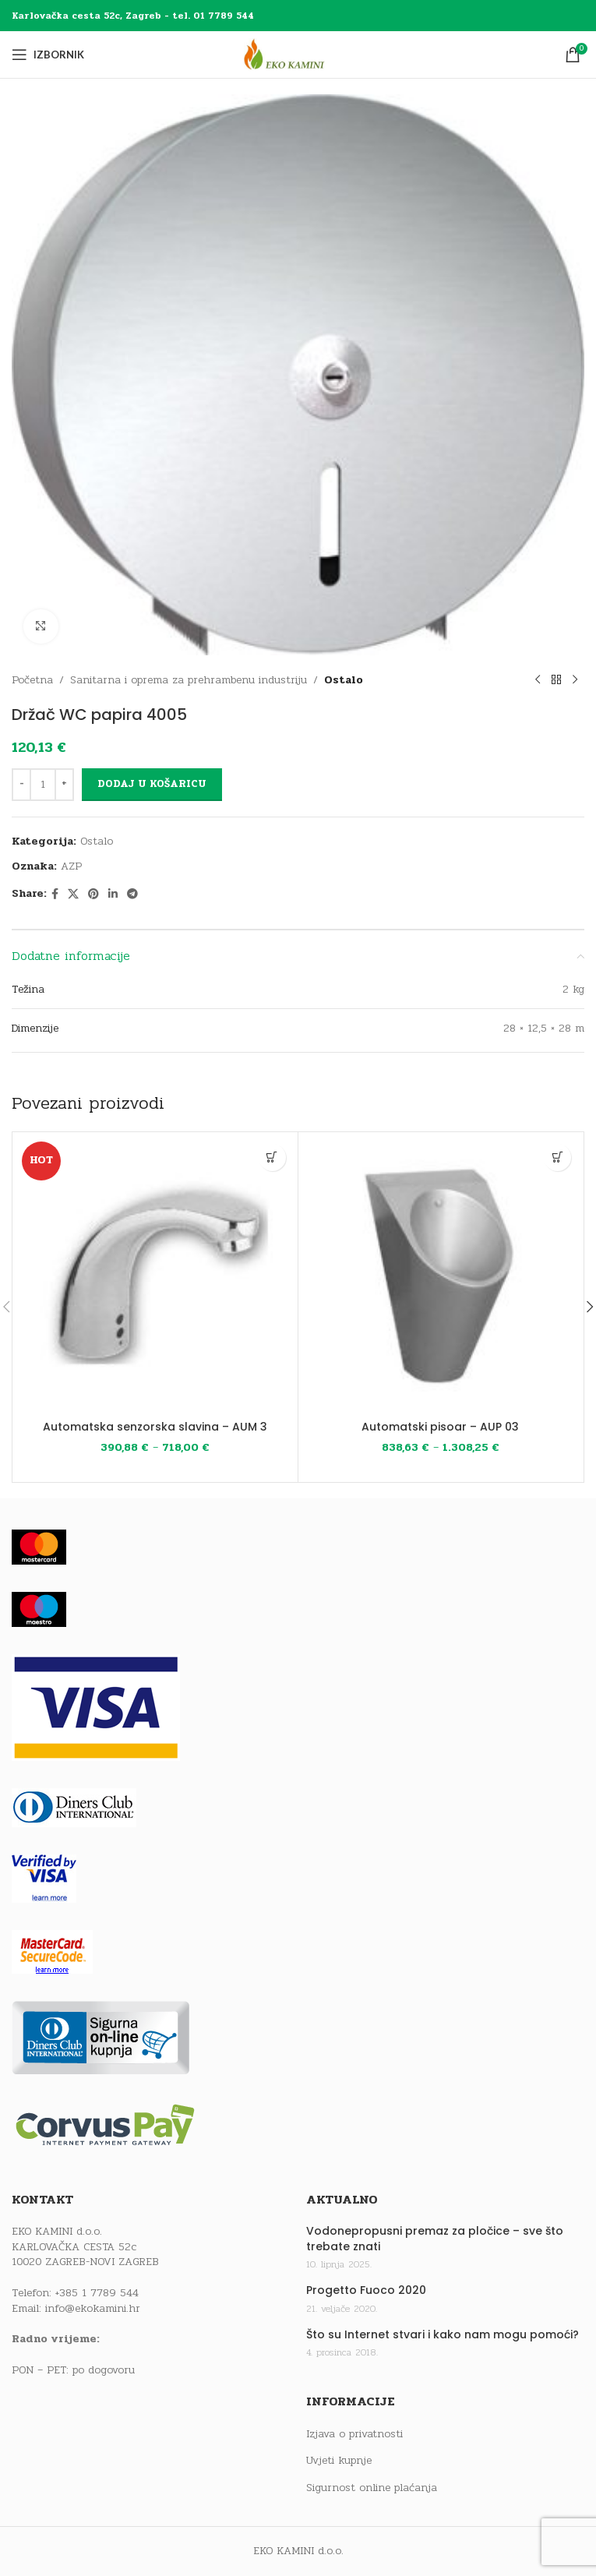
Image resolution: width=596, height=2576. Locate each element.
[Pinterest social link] (93, 894)
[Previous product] (537, 680)
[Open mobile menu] (48, 54)
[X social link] (73, 894)
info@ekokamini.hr (92, 2308)
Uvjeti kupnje (339, 2460)
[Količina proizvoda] (43, 784)
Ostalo (343, 680)
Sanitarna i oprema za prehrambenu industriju (188, 680)
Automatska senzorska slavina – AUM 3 (155, 1426)
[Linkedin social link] (113, 894)
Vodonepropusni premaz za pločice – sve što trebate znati (434, 2239)
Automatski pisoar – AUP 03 (440, 1426)
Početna (32, 680)
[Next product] (575, 680)
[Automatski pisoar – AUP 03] (441, 1274)
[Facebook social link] (55, 894)
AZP (71, 867)
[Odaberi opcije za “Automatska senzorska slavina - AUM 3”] (272, 1157)
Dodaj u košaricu (151, 784)
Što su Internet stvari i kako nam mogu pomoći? (442, 2334)
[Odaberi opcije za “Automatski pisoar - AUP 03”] (557, 1157)
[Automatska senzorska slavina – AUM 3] (155, 1274)
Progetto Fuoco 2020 (366, 2290)
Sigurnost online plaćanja (371, 2488)
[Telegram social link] (132, 894)
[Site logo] (298, 54)
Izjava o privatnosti (354, 2434)
